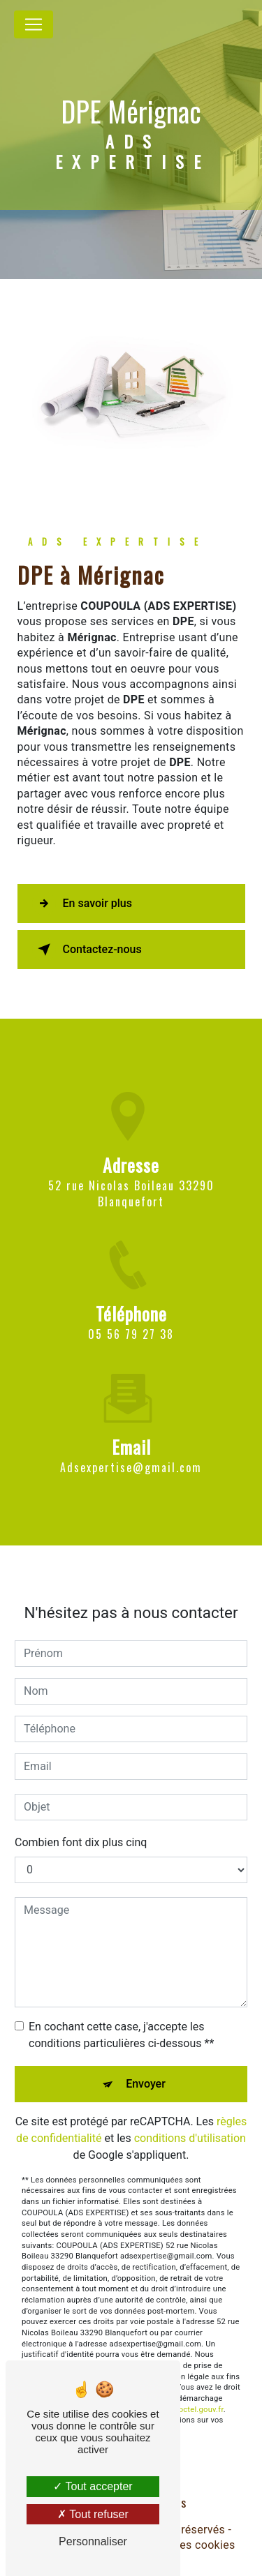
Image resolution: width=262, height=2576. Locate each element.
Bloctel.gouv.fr (198, 2388)
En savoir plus (82, 903)
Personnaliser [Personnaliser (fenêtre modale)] (93, 2541)
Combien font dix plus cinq (81, 1821)
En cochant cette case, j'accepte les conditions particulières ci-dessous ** (121, 2014)
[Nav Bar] (33, 24)
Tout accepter (92, 2486)
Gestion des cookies (183, 2545)
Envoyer (146, 2062)
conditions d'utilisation (190, 2117)
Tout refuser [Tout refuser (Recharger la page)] (93, 2514)
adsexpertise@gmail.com (131, 1447)
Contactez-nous (87, 949)
